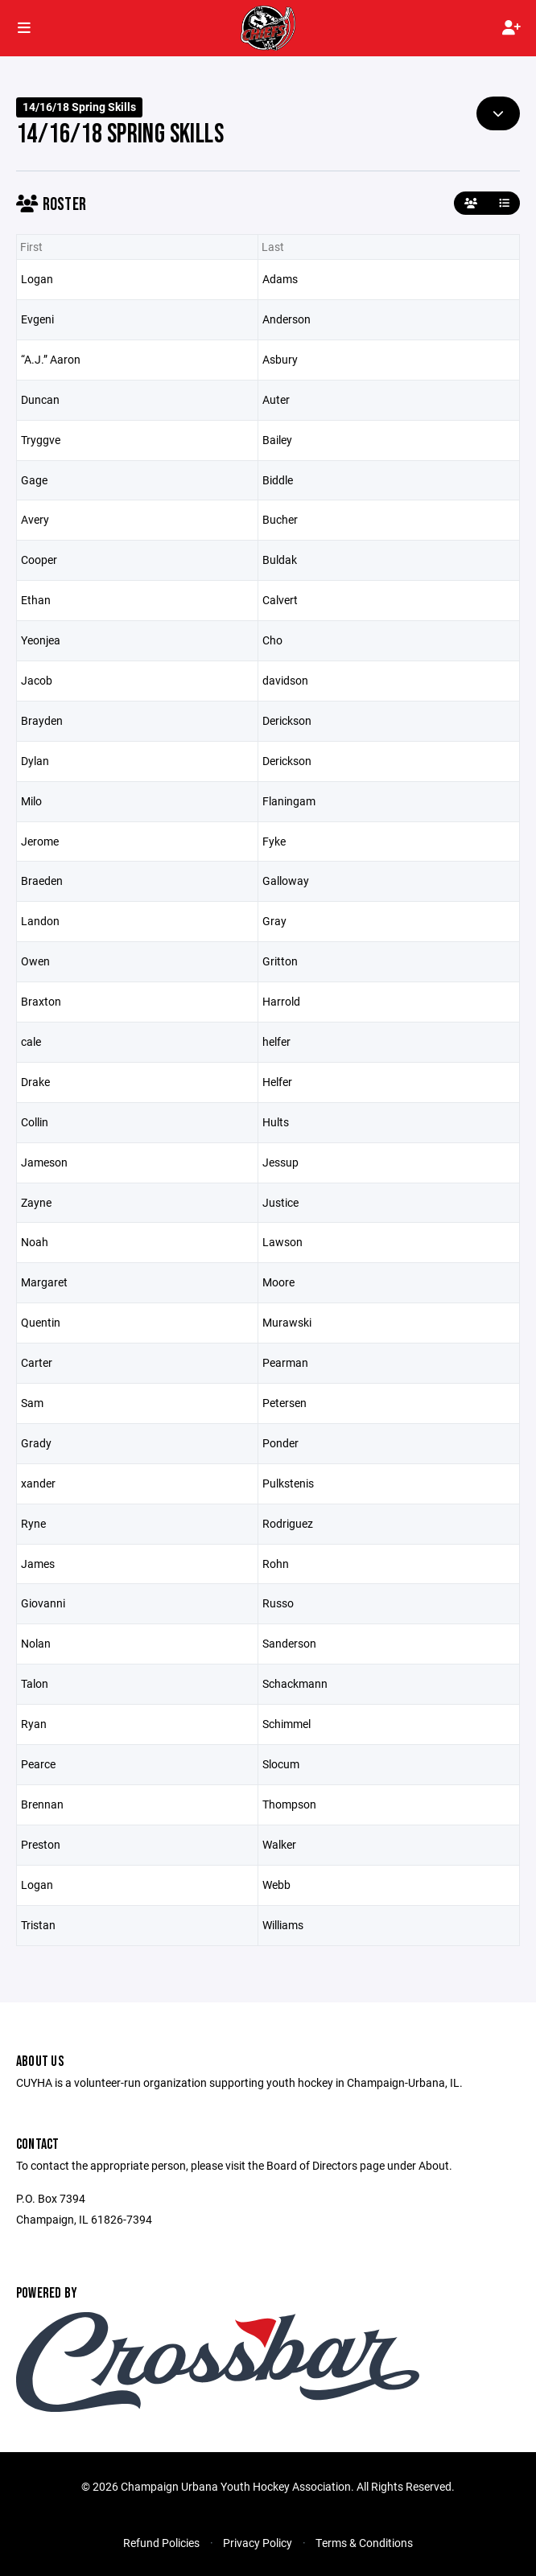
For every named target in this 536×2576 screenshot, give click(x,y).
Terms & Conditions (364, 2542)
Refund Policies (161, 2542)
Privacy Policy (257, 2542)
